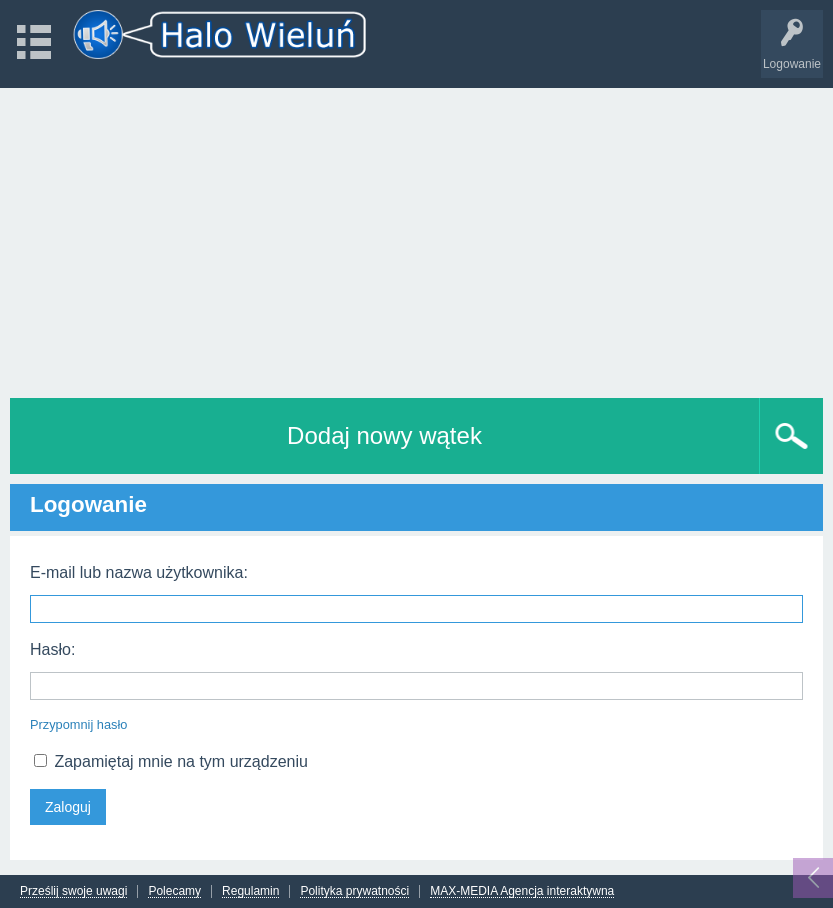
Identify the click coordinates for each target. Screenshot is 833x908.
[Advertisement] (416, 238)
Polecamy (174, 891)
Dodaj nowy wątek (384, 435)
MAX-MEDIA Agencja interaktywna (522, 891)
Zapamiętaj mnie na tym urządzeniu (171, 761)
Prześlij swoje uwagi (73, 891)
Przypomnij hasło (78, 724)
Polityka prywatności (354, 891)
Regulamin (250, 891)
